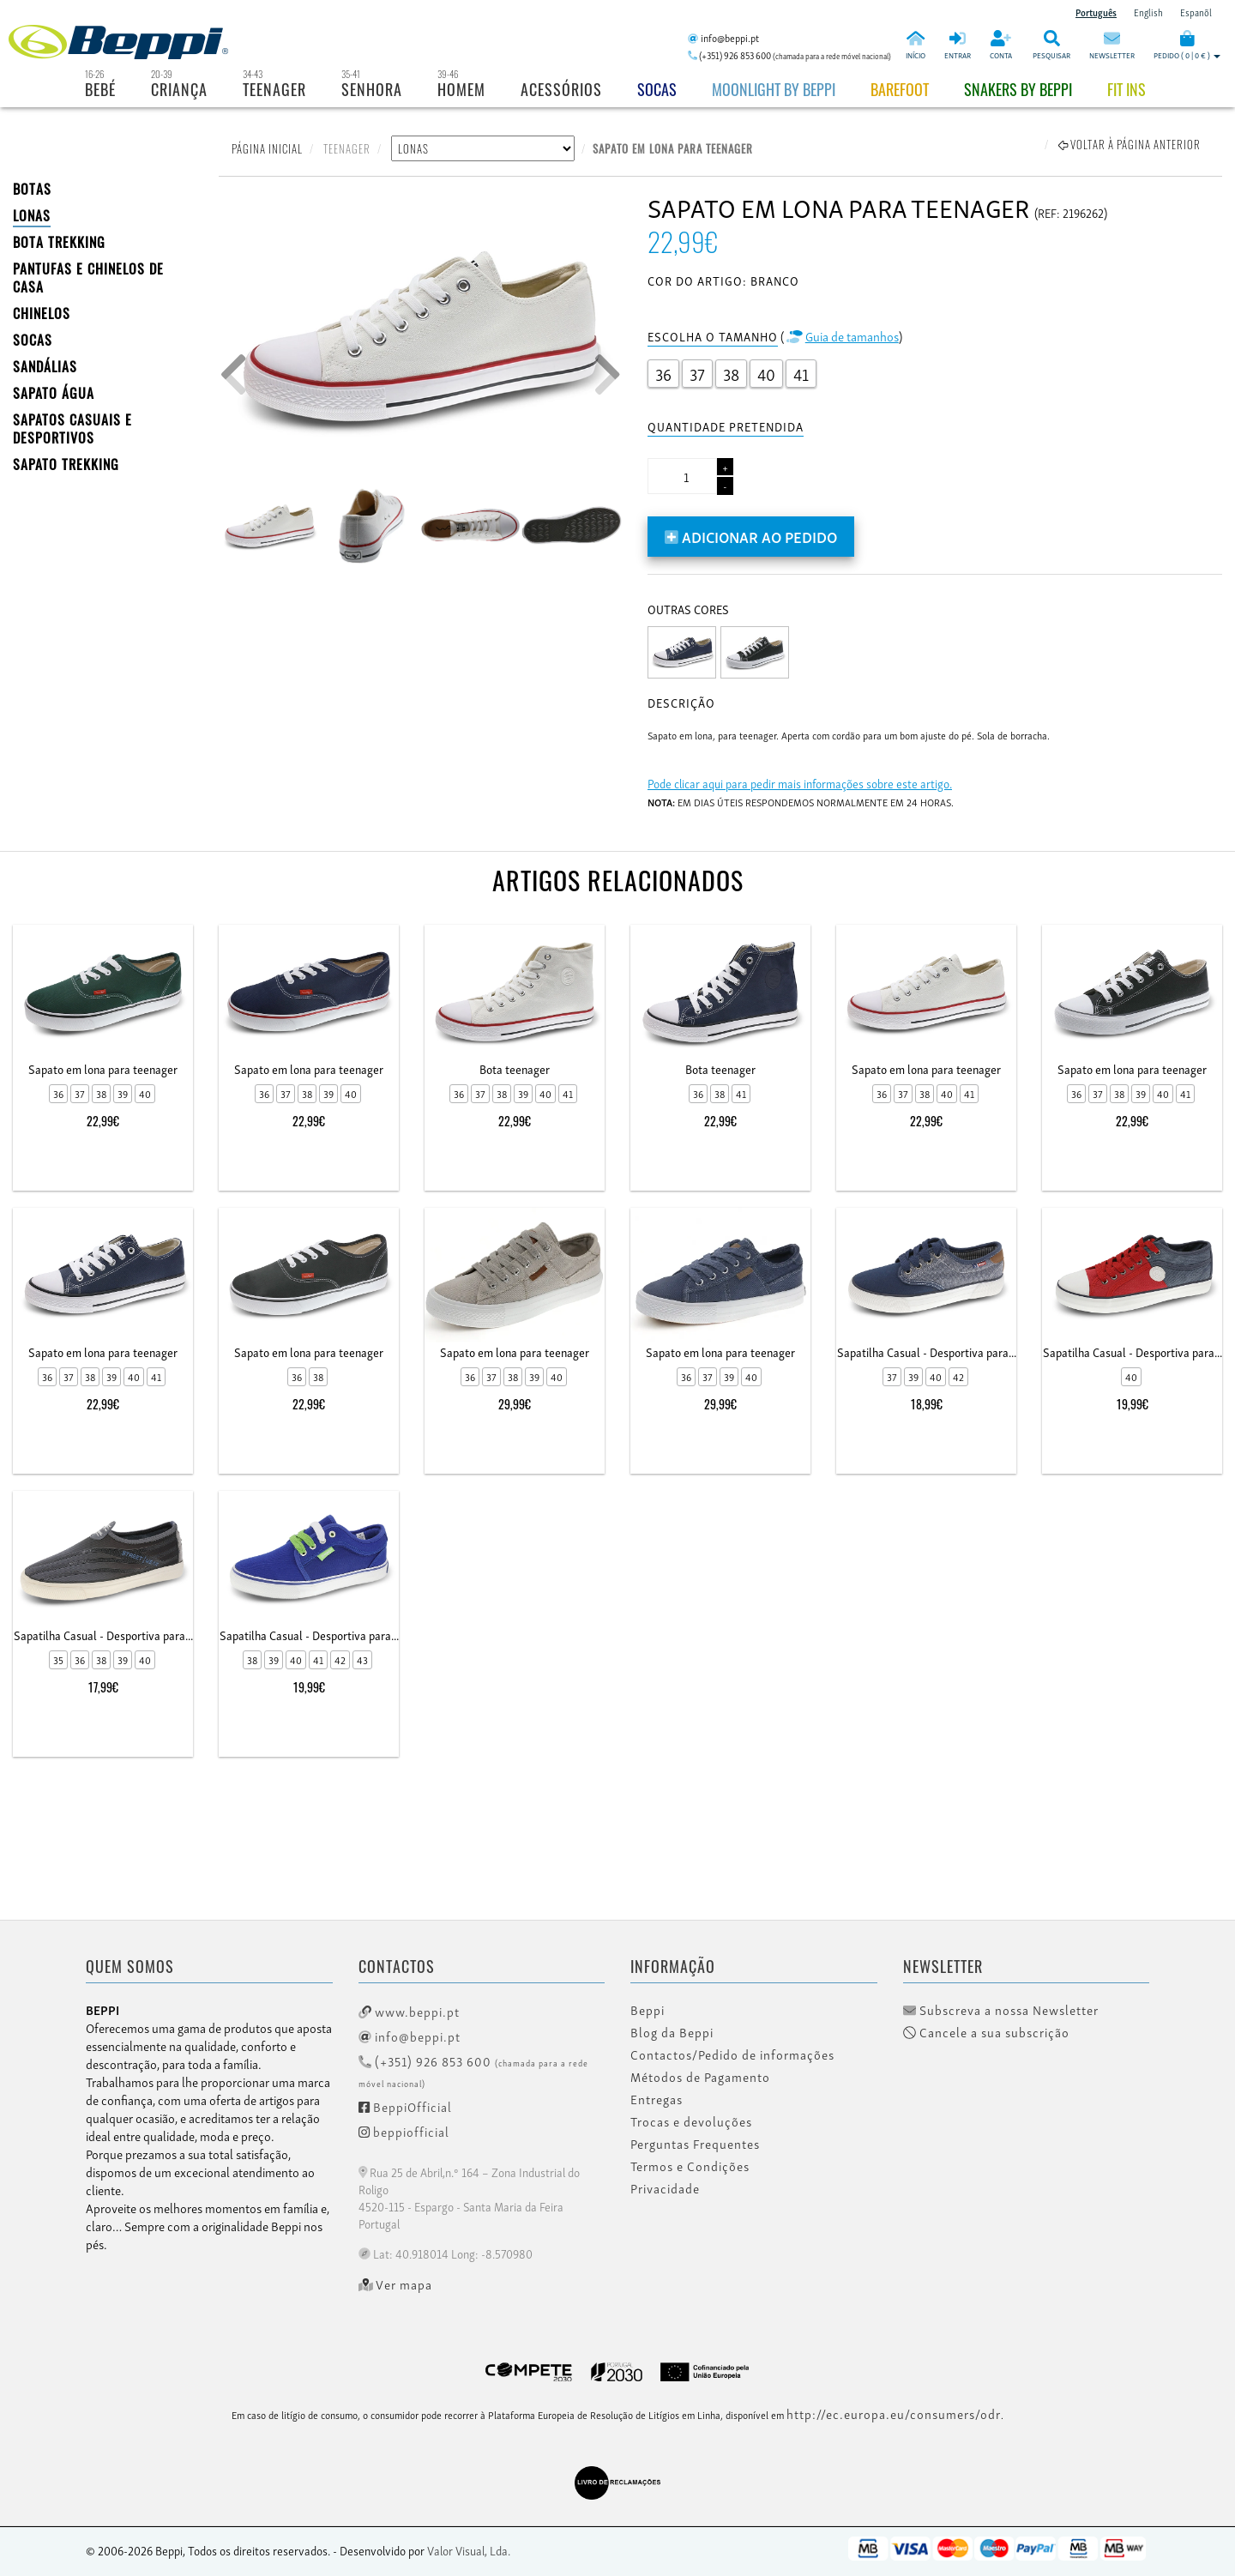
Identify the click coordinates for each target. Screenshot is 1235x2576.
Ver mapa (395, 2284)
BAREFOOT (900, 89)
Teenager (274, 89)
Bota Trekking (59, 242)
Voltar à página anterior (1129, 144)
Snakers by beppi (1018, 89)
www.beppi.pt (409, 2010)
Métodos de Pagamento (700, 2076)
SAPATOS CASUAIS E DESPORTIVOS (72, 428)
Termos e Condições (690, 2166)
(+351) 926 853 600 (473, 2070)
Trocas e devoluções (691, 2121)
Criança (179, 89)
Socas (657, 89)
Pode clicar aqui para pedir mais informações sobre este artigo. (800, 783)
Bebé (100, 89)
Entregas (656, 2099)
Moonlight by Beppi (773, 89)
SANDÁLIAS (45, 366)
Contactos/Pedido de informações (732, 2054)
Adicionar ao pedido (751, 535)
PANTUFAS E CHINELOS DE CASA (88, 277)
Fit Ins (1126, 89)
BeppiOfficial (405, 2106)
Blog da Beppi (672, 2032)
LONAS (32, 215)
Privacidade (665, 2188)
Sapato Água (53, 393)
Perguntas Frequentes (695, 2143)
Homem (461, 89)
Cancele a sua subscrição (986, 2032)
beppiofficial (403, 2131)
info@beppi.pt (409, 2035)
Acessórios (561, 89)
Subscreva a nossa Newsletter (1001, 2009)
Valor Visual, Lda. (468, 2550)
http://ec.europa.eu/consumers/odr (893, 2413)
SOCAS (32, 339)
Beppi (647, 2009)
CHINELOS (41, 313)
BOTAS (32, 188)
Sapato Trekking (66, 464)
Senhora (371, 89)
